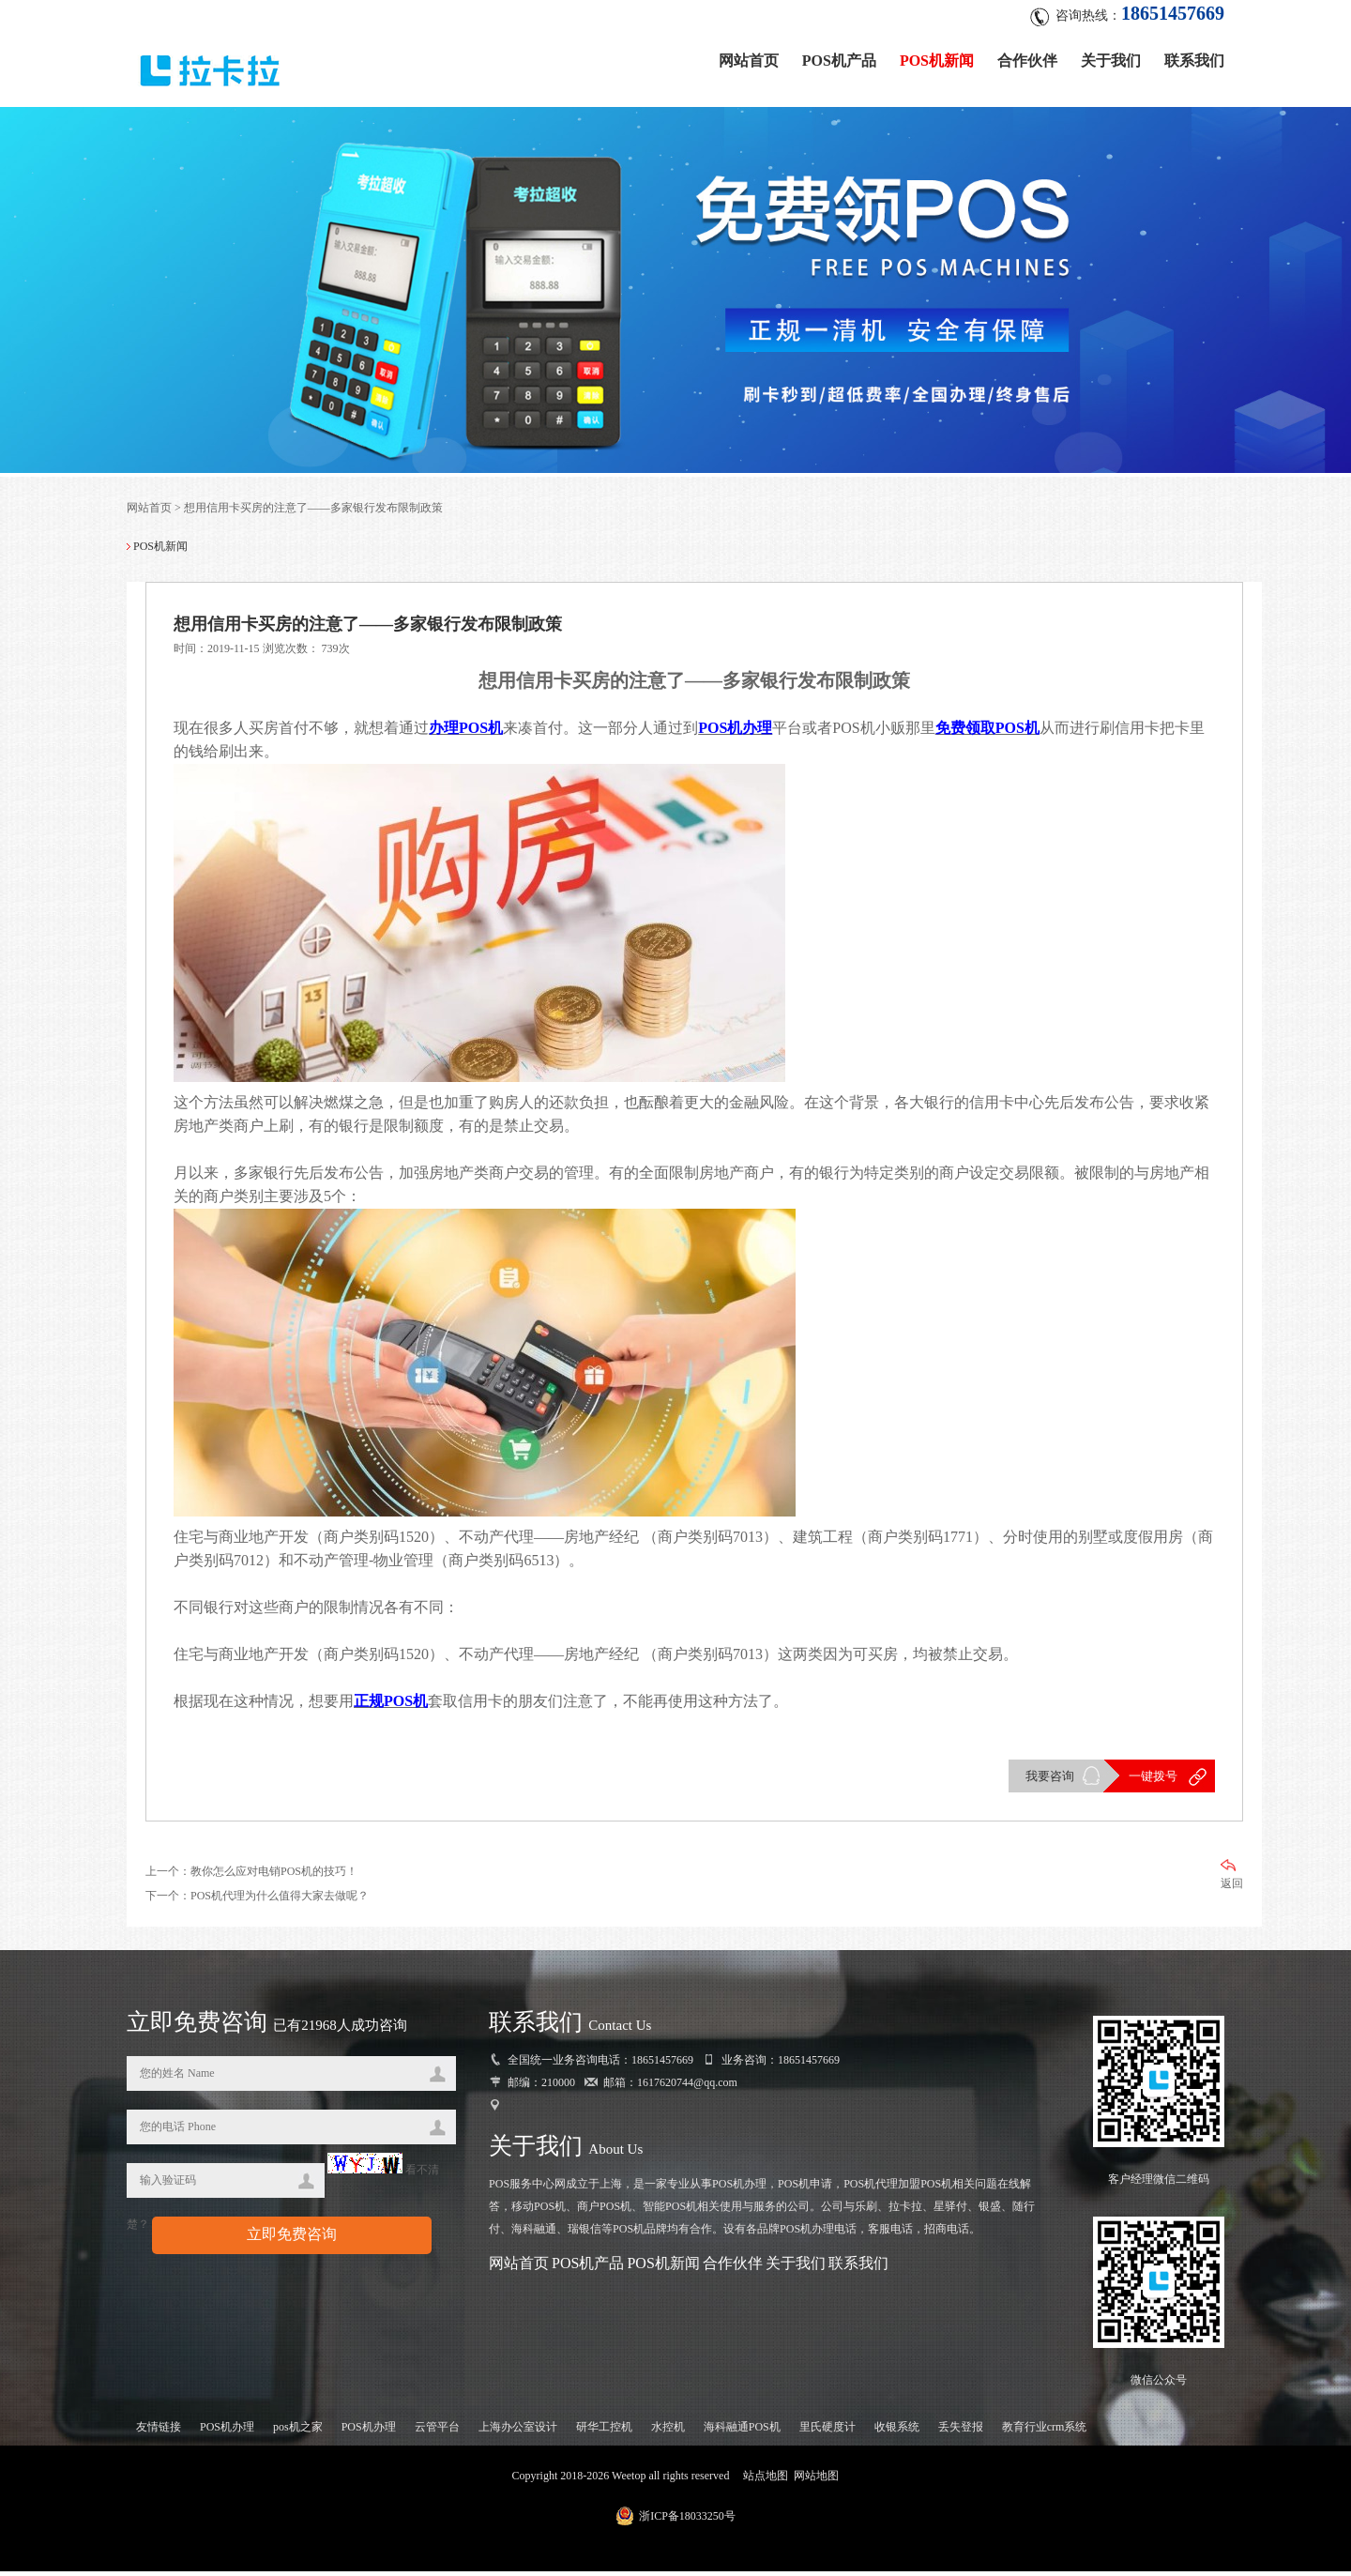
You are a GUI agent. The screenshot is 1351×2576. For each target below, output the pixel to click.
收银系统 (896, 2431)
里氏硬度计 (827, 2431)
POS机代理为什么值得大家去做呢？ (279, 1899)
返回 (1232, 1878)
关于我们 (1111, 59)
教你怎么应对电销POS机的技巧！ (273, 1875)
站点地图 (765, 2480)
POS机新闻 (937, 59)
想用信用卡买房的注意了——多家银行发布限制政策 (313, 510)
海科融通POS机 (742, 2431)
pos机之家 (298, 2431)
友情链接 (158, 2431)
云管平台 (437, 2431)
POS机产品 (839, 59)
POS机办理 (227, 2431)
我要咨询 (1049, 1780)
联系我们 (1194, 59)
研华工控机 (604, 2431)
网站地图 (816, 2480)
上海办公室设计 (517, 2431)
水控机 (668, 2431)
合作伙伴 (1027, 59)
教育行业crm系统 (1044, 2431)
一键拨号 (1152, 1780)
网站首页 (749, 59)
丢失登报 (960, 2431)
